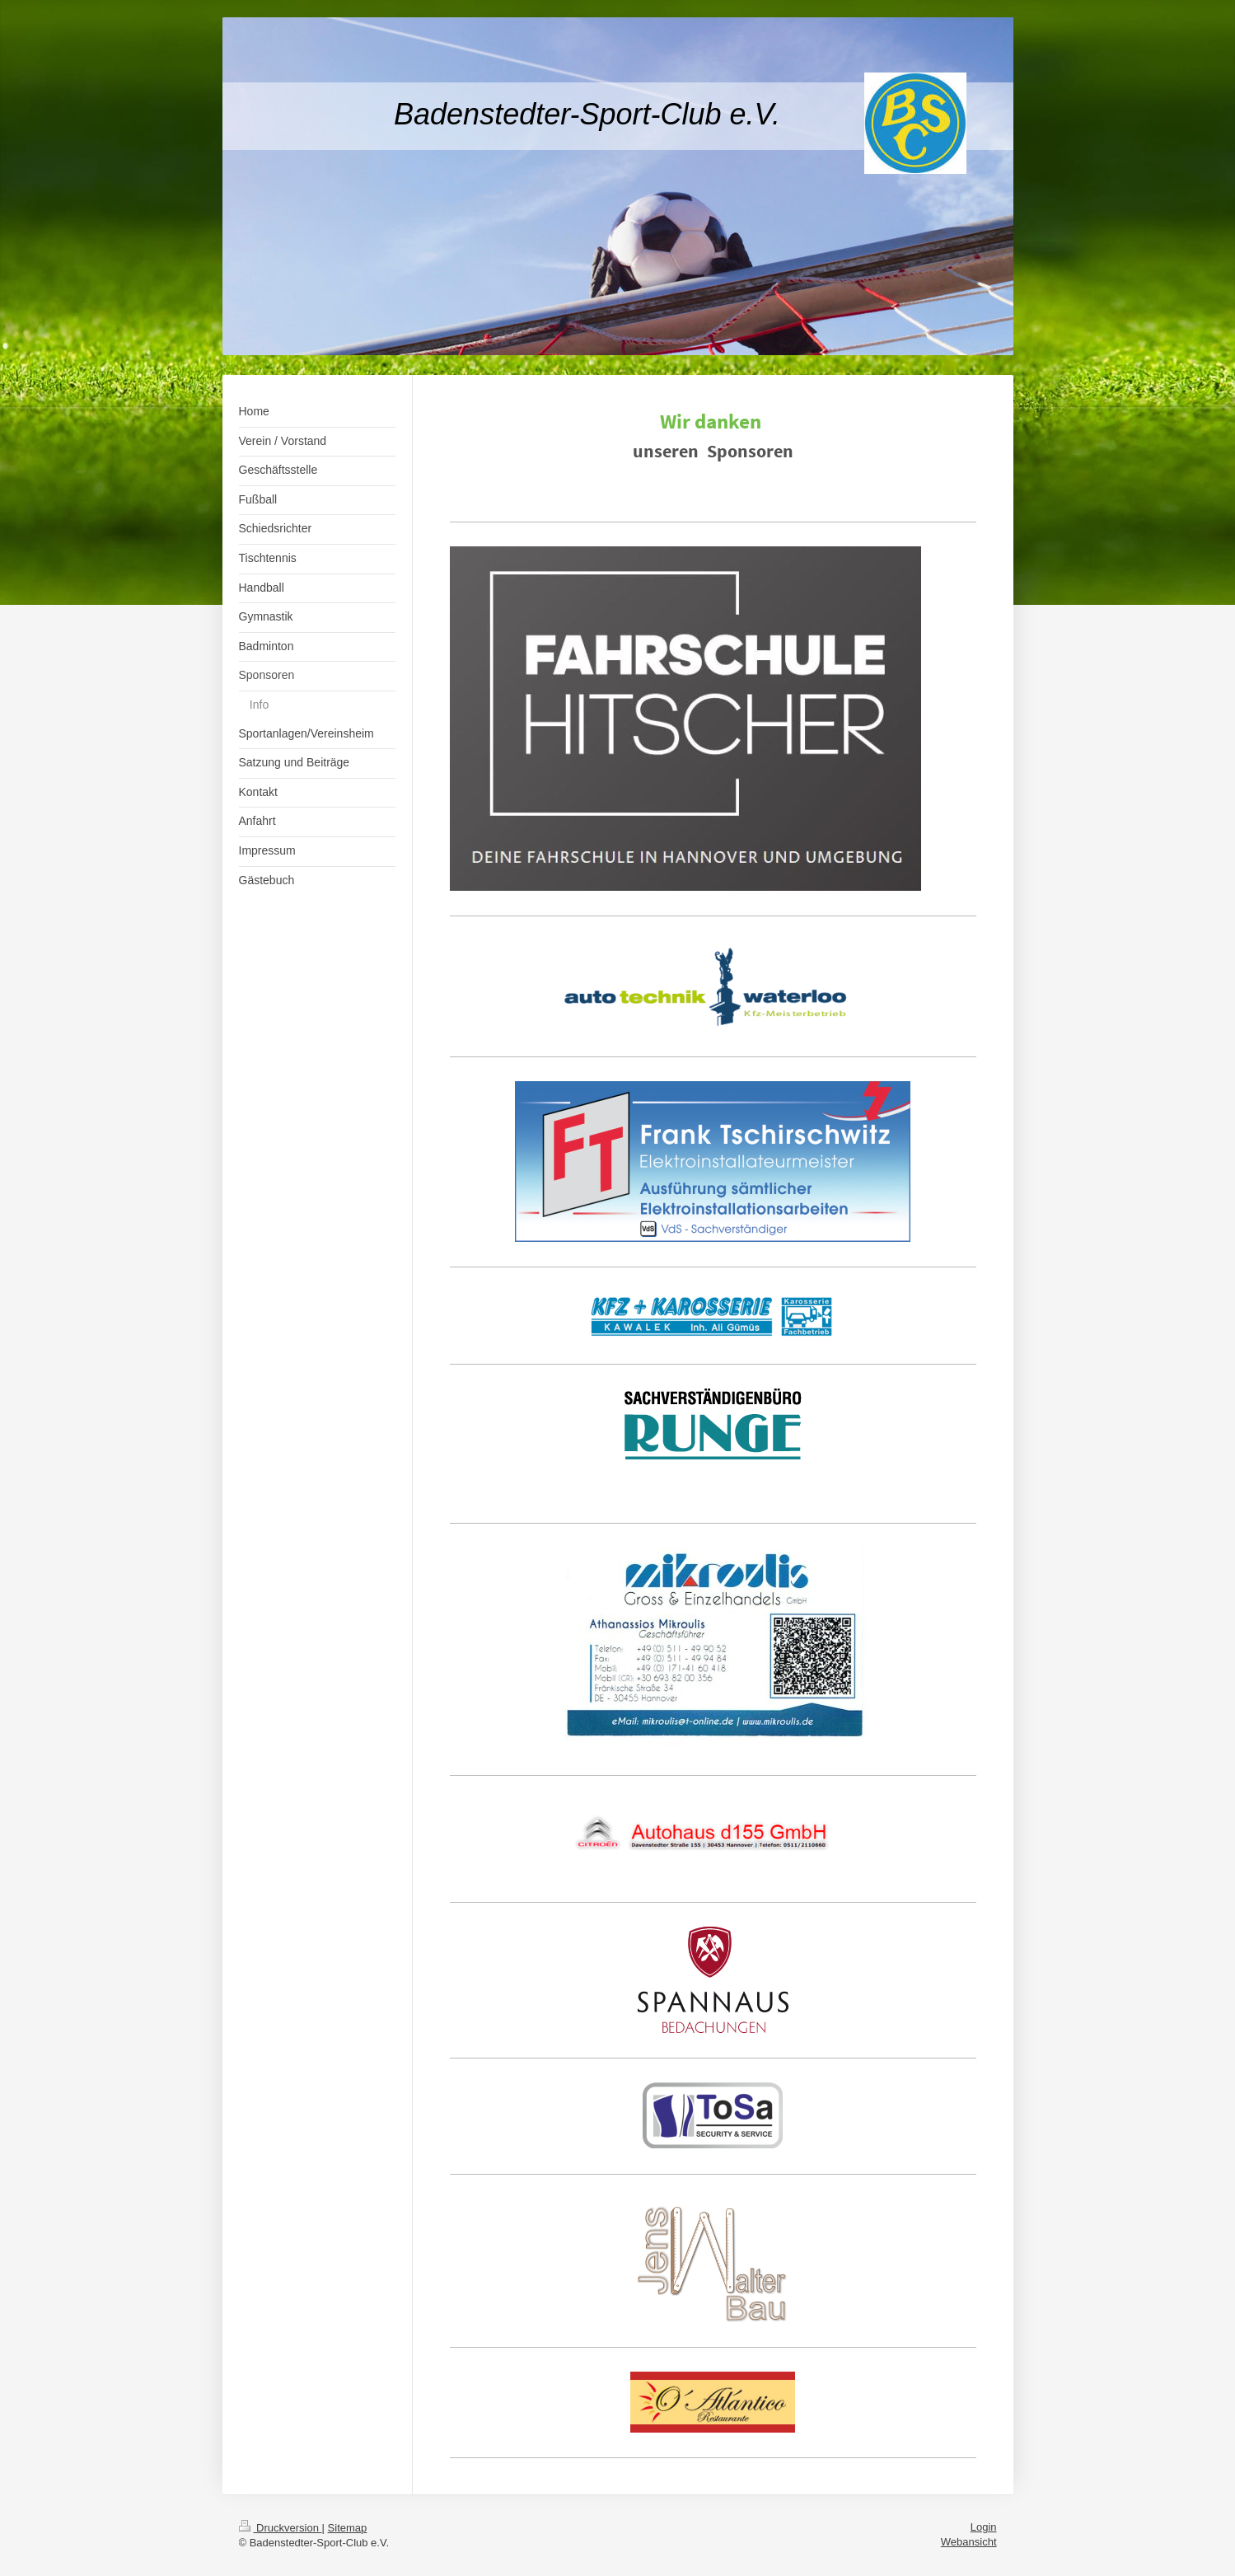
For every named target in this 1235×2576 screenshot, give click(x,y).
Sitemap (347, 2528)
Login (984, 2527)
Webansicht (969, 2542)
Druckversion (280, 2528)
